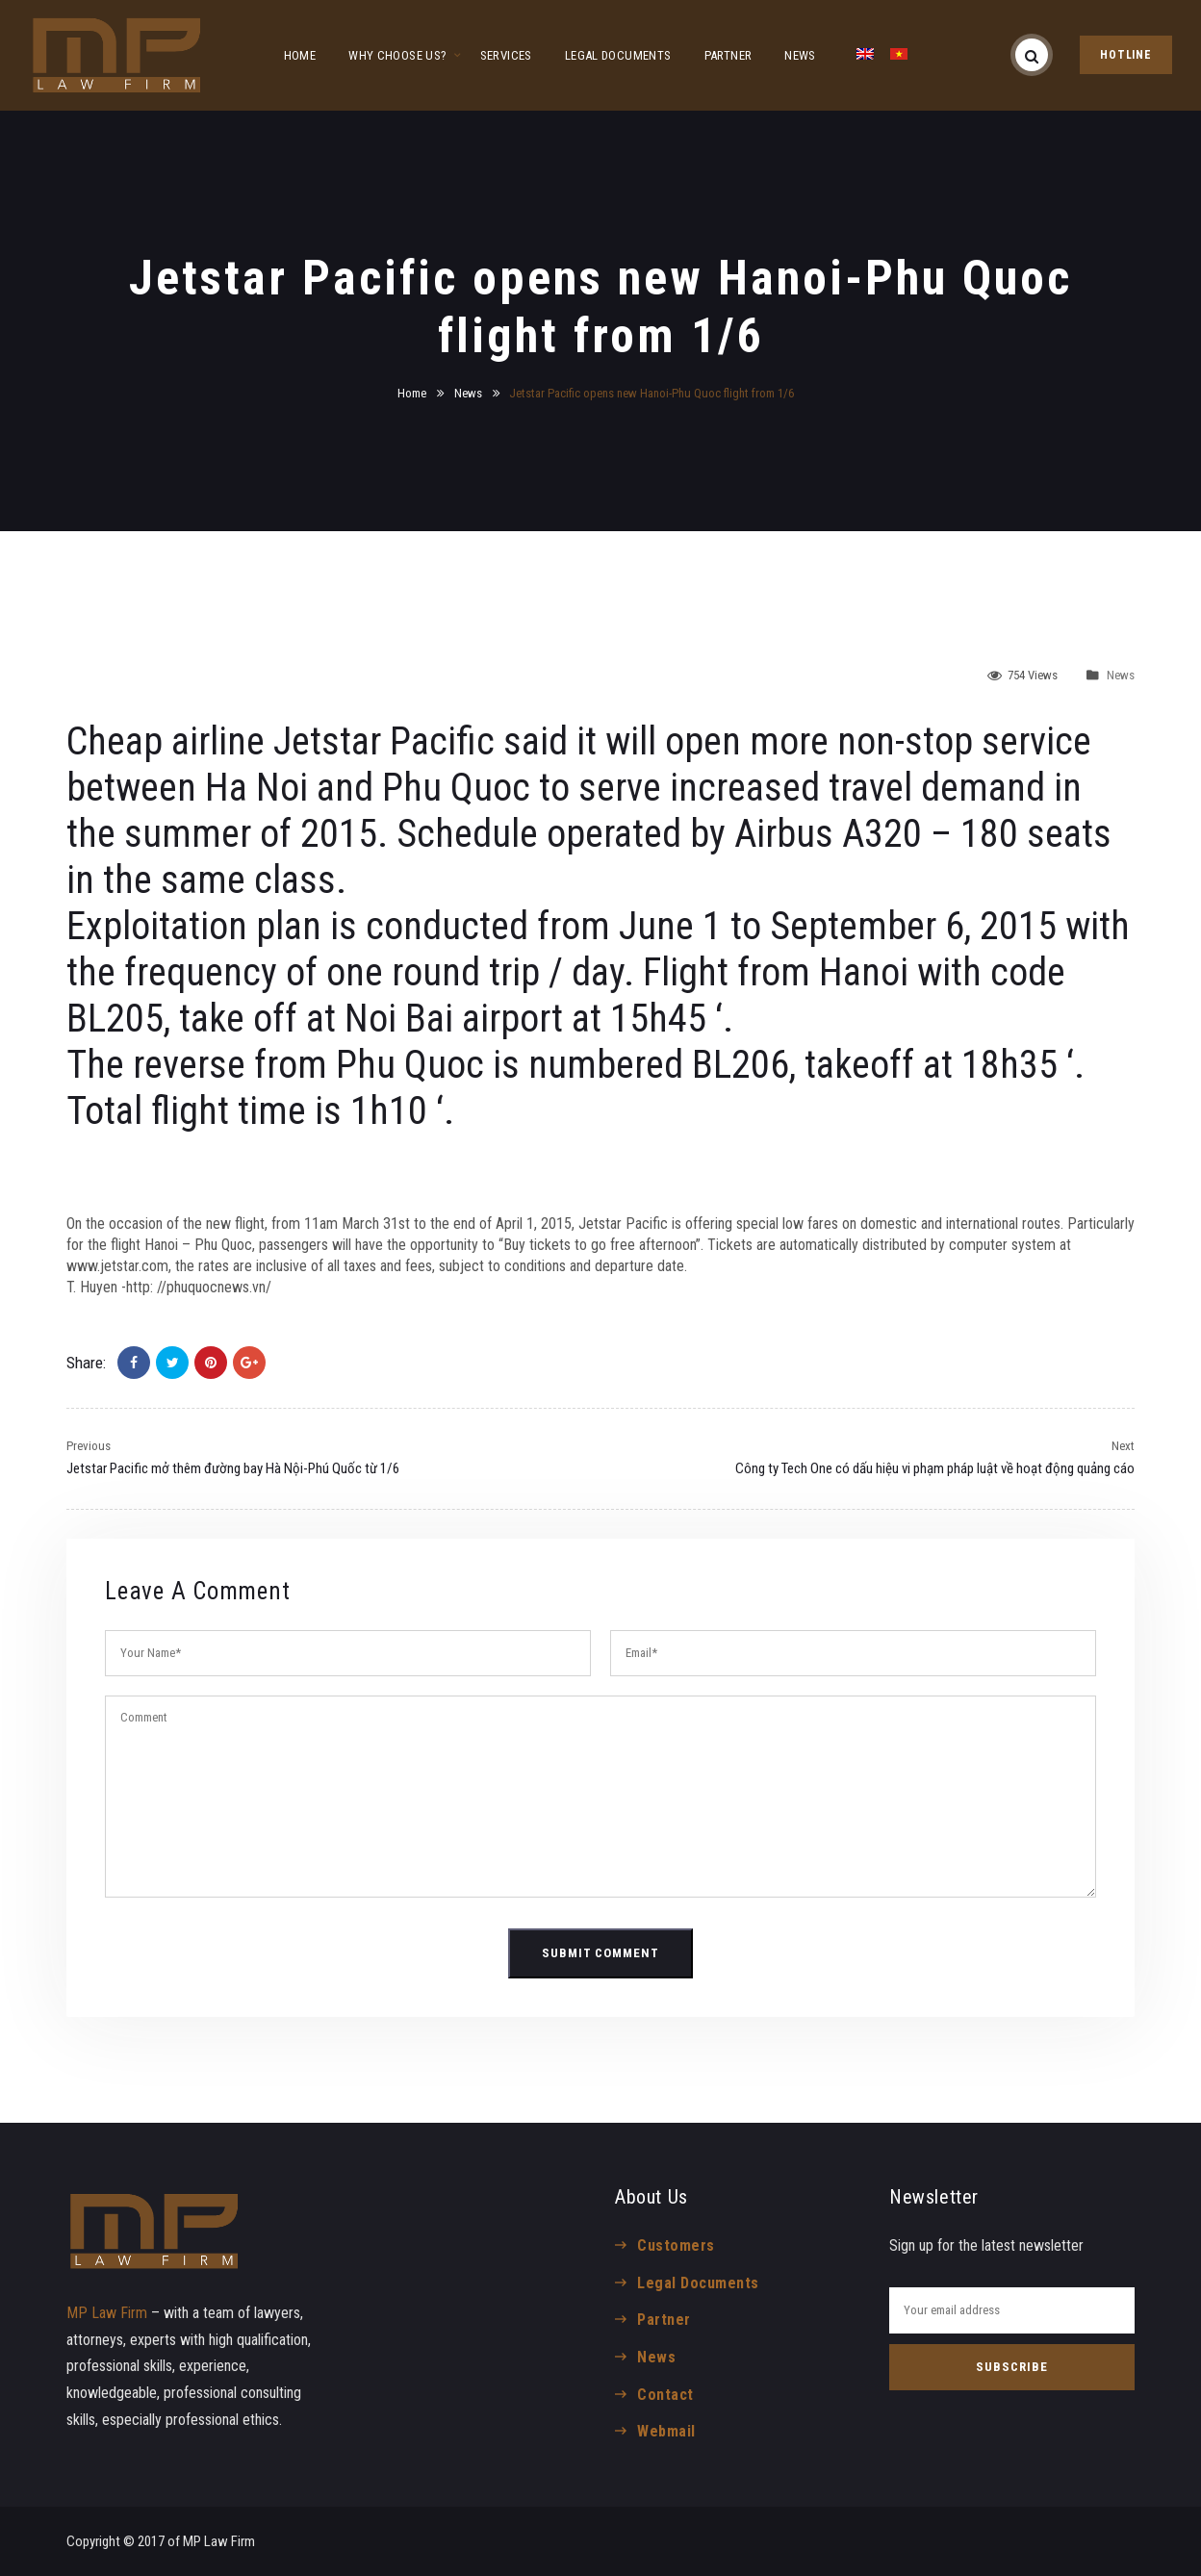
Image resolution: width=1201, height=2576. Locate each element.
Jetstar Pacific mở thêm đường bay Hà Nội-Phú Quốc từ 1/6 (232, 1468)
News (468, 393)
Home (411, 393)
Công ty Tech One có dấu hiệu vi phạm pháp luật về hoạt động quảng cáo (935, 1468)
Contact (665, 2394)
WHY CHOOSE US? (397, 55)
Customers (675, 2245)
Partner (663, 2319)
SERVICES (506, 55)
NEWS (800, 55)
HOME (300, 55)
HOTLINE (1126, 55)
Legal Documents (697, 2283)
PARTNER (728, 55)
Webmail (666, 2431)
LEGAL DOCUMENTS (618, 55)
